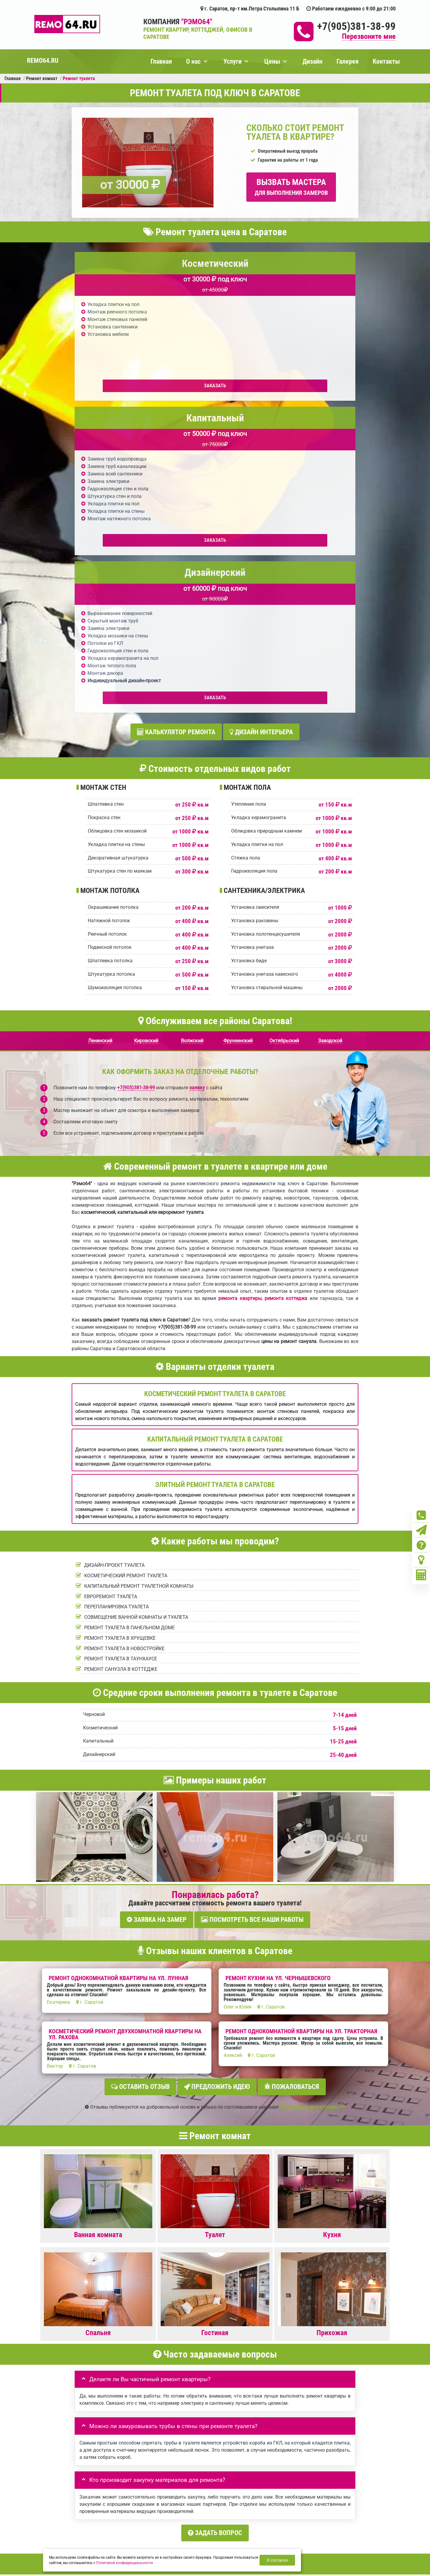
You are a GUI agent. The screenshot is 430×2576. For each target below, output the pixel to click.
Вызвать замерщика (129, 2487)
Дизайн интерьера (261, 422)
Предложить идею (217, 1772)
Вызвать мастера (291, 186)
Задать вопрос (215, 2215)
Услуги (232, 61)
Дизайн (312, 61)
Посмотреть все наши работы (252, 1608)
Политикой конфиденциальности (124, 2563)
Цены (272, 61)
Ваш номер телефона (98, 2282)
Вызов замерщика (247, 2528)
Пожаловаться (291, 1772)
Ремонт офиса (310, 2487)
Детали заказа (92, 2302)
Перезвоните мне (369, 37)
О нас (193, 61)
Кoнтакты (340, 2487)
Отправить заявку (107, 2348)
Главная (161, 61)
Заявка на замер (157, 1608)
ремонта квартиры (239, 986)
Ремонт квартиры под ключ (183, 2487)
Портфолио (91, 2487)
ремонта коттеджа (286, 986)
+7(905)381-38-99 (356, 26)
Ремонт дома (277, 2487)
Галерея (348, 61)
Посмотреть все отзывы (312, 1789)
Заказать (120, 385)
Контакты (386, 61)
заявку (197, 776)
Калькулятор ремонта (176, 422)
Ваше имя (86, 2263)
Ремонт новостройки (237, 2487)
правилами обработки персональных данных (178, 2335)
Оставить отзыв (140, 1772)
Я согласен (277, 2560)
